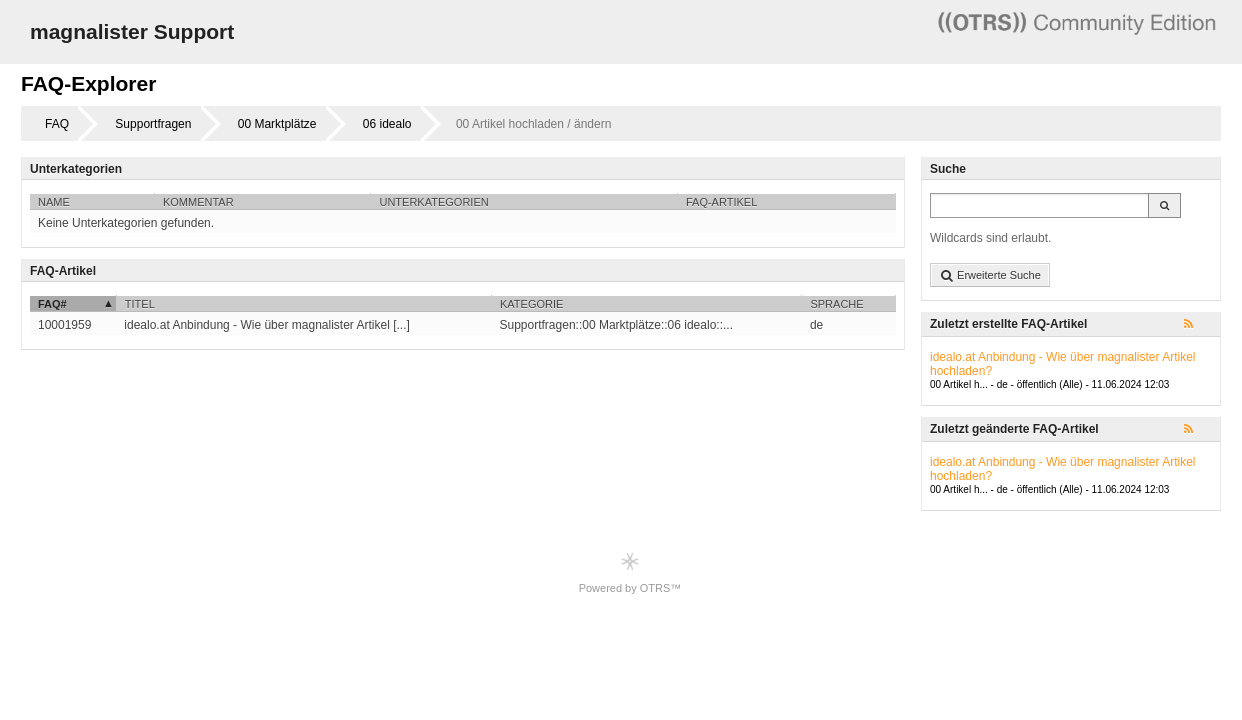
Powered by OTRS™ (630, 572)
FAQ (57, 124)
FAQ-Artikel (721, 202)
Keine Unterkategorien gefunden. (126, 223)
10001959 (64, 325)
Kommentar (198, 202)
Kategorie (531, 304)
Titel (140, 304)
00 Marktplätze (277, 124)
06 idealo (387, 124)
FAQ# (52, 304)
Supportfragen (153, 124)
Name (54, 202)
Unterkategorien (433, 202)
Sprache (836, 304)
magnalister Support (132, 31)
